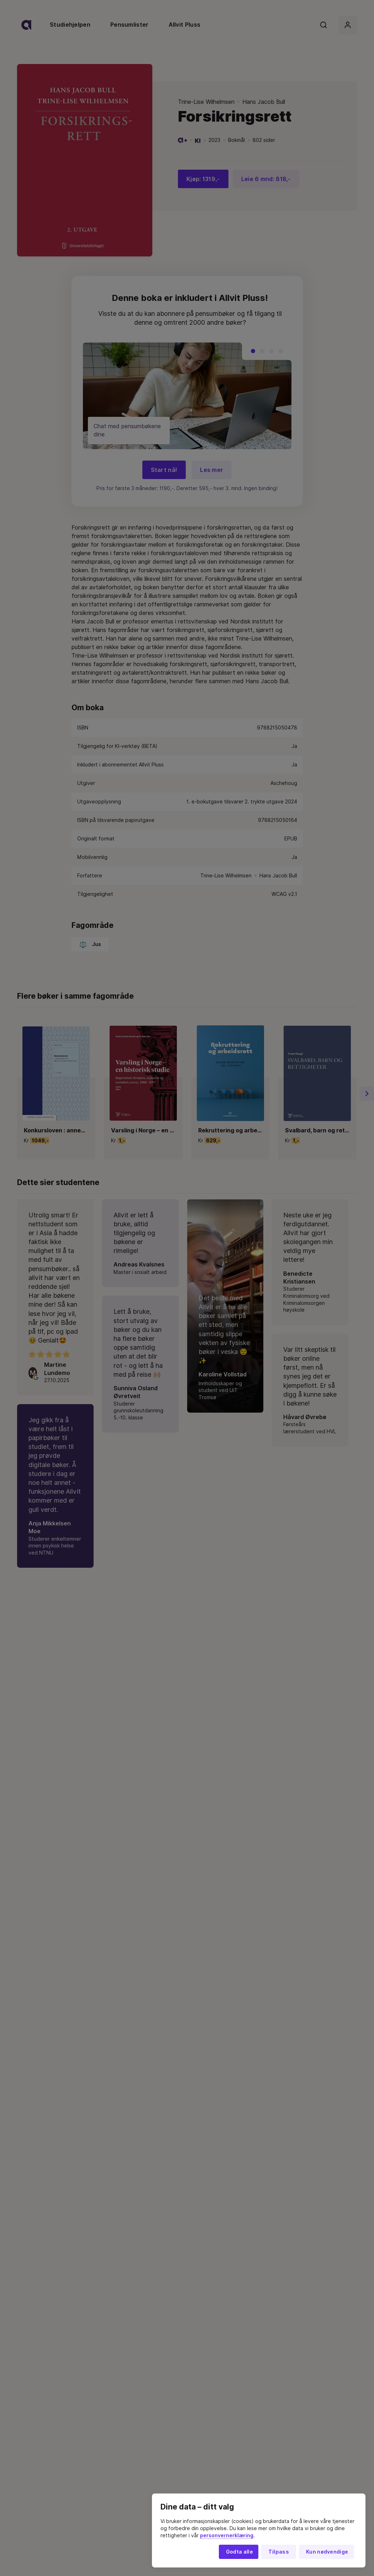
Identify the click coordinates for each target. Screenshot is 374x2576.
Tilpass (278, 2552)
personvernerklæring (226, 2535)
